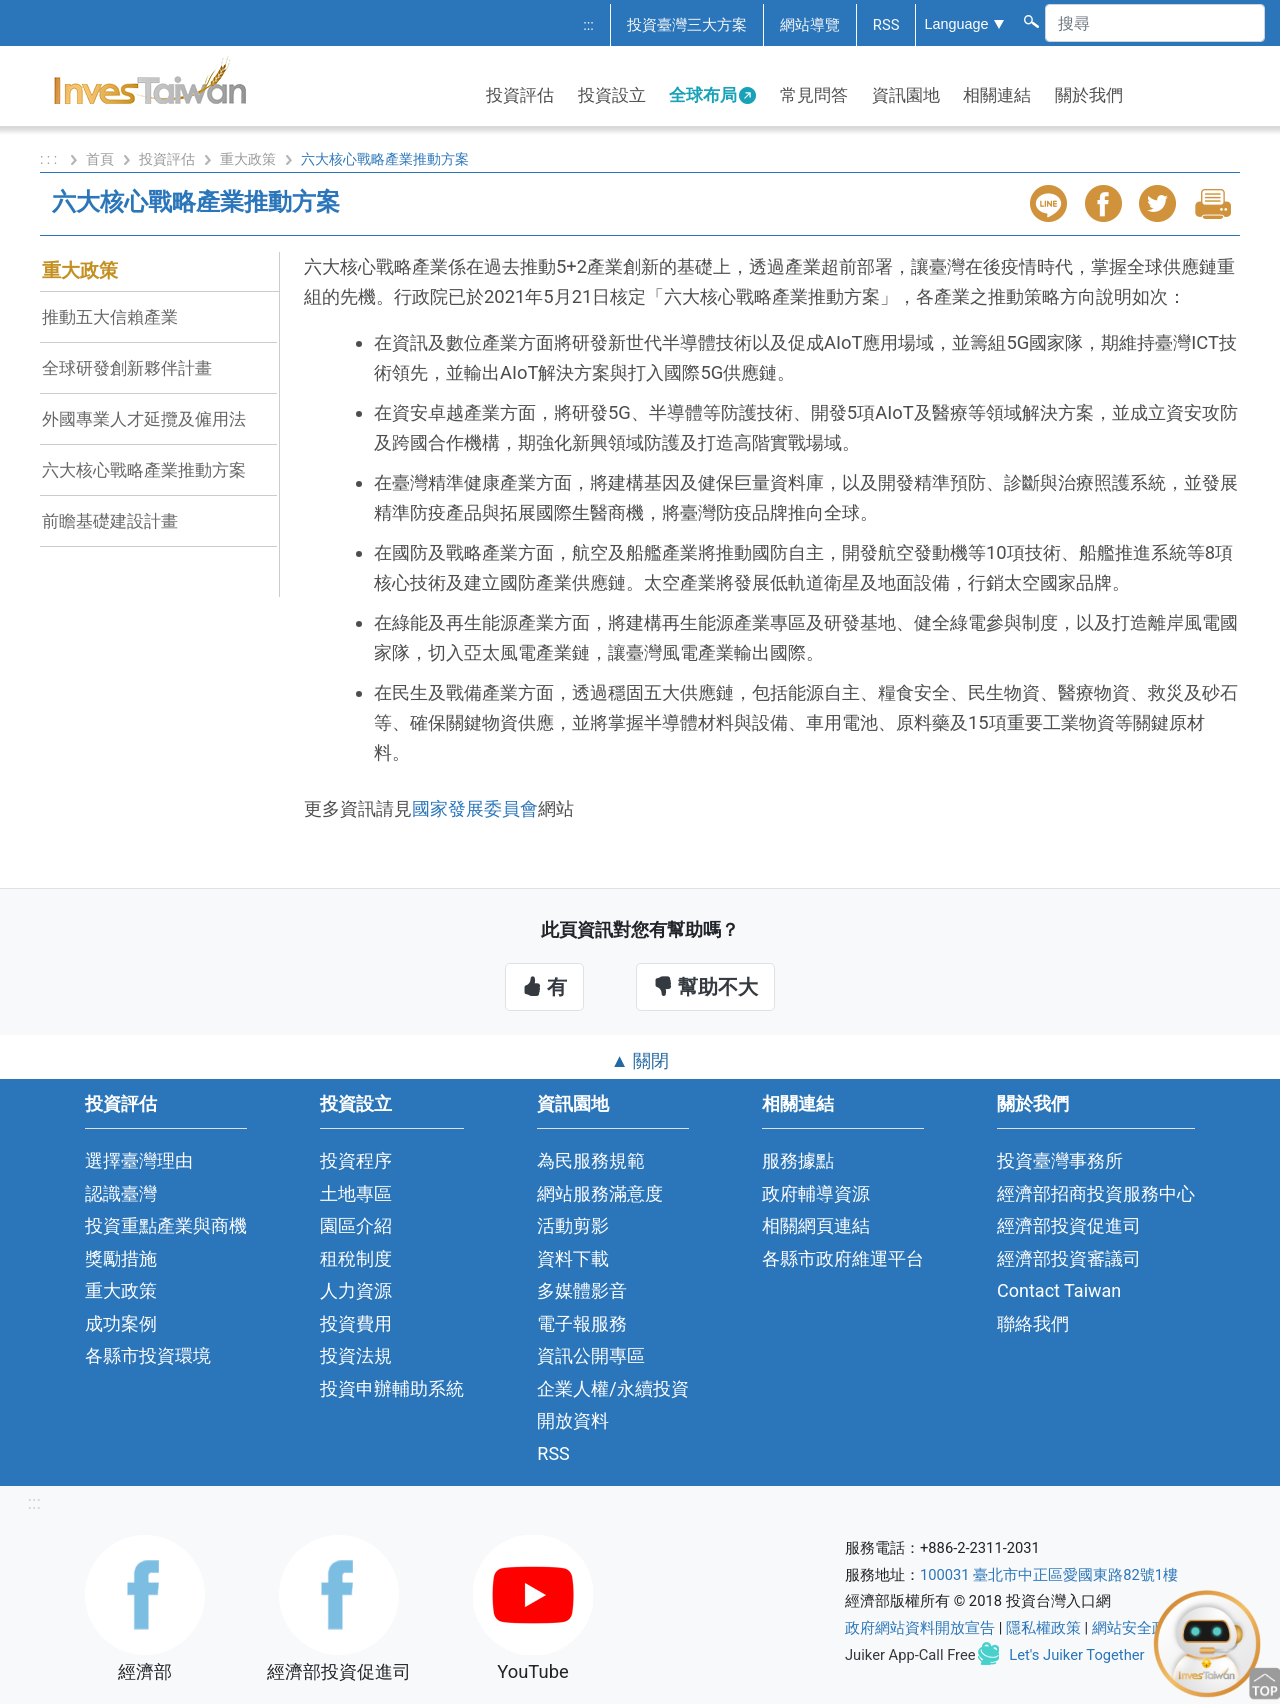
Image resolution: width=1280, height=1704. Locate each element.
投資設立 (612, 95)
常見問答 (814, 95)
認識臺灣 (121, 1193)
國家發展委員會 (475, 808)
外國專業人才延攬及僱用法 (144, 419)
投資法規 (356, 1355)
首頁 (100, 159)
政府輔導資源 (816, 1193)
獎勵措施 (121, 1258)
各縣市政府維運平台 (843, 1258)
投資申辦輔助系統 (392, 1388)
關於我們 (1089, 95)
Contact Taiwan (1059, 1290)
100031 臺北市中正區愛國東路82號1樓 (1049, 1575)
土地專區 (356, 1193)
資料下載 (573, 1258)
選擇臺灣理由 (139, 1160)
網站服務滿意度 (600, 1193)
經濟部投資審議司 (1069, 1258)
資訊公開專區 (591, 1355)
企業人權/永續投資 (612, 1388)
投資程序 (356, 1160)
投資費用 (356, 1323)
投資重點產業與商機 (166, 1225)
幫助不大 (705, 987)
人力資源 (356, 1290)
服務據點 (798, 1160)
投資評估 (520, 95)
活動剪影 (573, 1225)
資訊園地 (906, 95)
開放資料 (573, 1420)
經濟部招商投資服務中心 (1096, 1193)
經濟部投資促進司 (1069, 1225)
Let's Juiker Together (1076, 1655)
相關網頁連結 (816, 1225)
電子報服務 (582, 1323)
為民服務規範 (591, 1160)
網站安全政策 (1137, 1628)
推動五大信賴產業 (110, 317)
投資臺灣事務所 (1060, 1160)
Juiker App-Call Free (910, 1655)
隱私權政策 (1043, 1628)
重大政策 (248, 159)
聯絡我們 (1033, 1323)
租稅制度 (356, 1258)
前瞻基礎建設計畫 (110, 521)
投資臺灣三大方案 (687, 25)
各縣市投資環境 (148, 1355)
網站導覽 (810, 25)
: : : (50, 159)
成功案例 (121, 1323)
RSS (886, 25)
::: (588, 25)
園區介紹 (356, 1225)
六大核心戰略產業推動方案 (144, 470)
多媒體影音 (582, 1290)
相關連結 (997, 95)
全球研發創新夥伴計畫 (127, 368)
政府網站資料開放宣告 (920, 1628)
